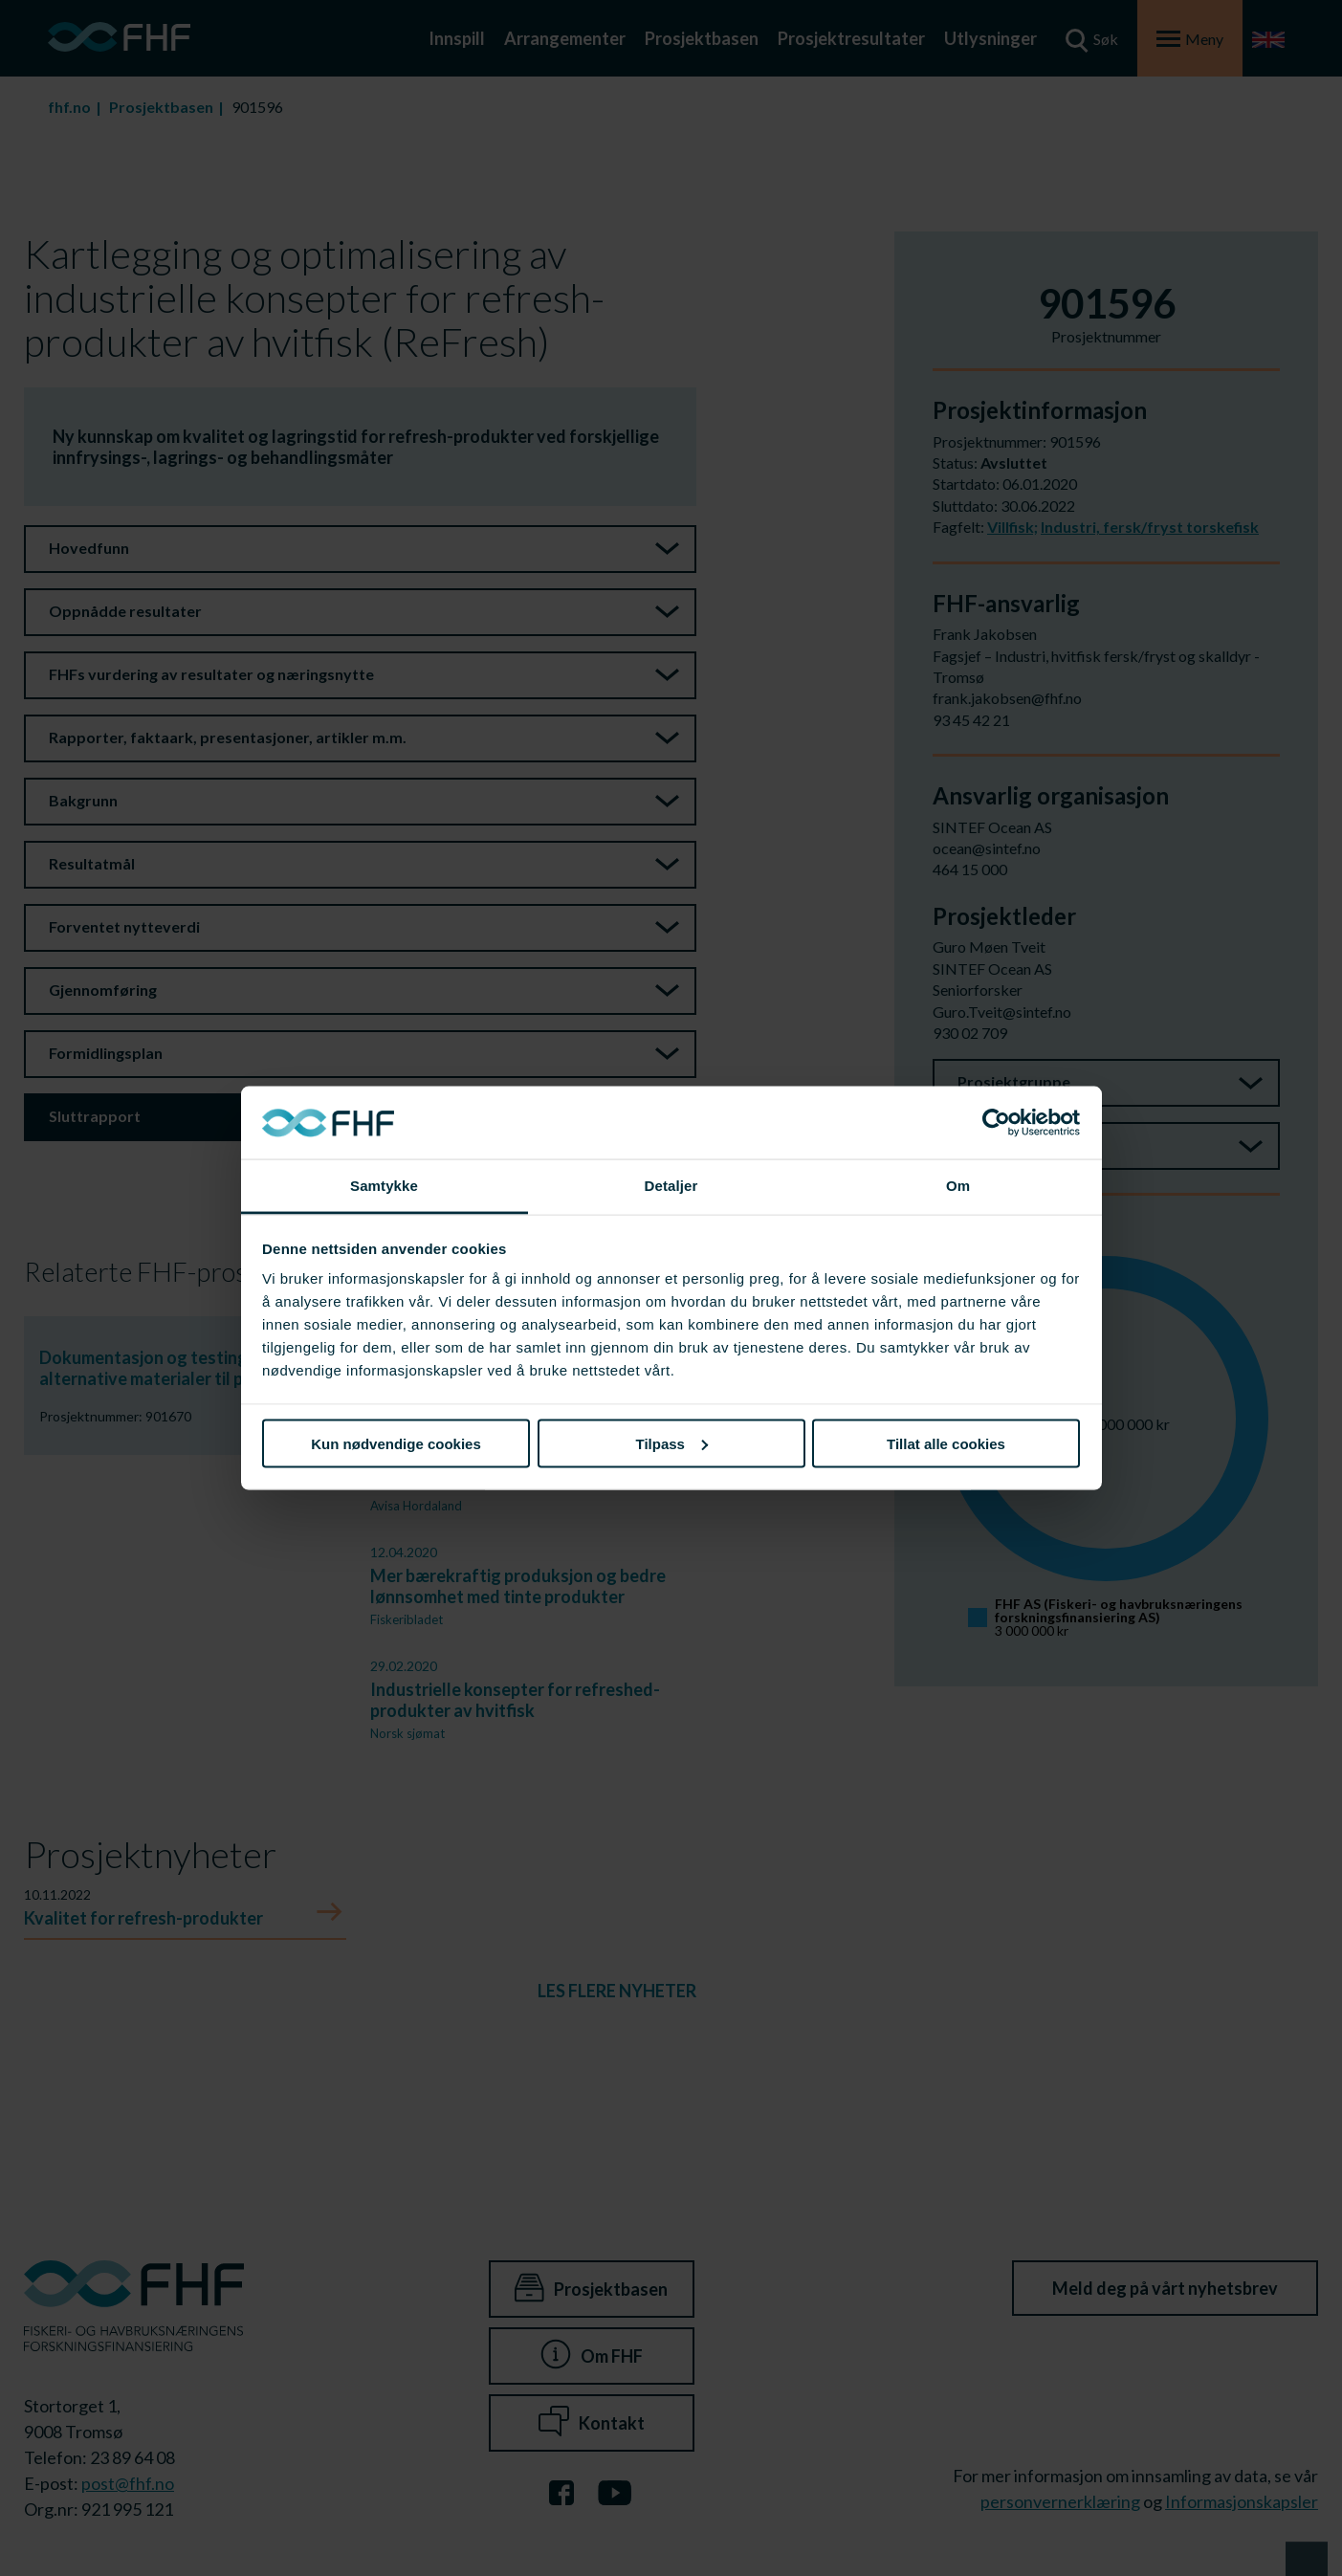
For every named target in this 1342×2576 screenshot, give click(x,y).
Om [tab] (958, 1186)
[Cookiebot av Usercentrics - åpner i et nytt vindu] (996, 1123)
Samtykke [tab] (384, 1186)
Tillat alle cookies (946, 1443)
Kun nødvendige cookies (396, 1443)
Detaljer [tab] (671, 1186)
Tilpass (672, 1443)
